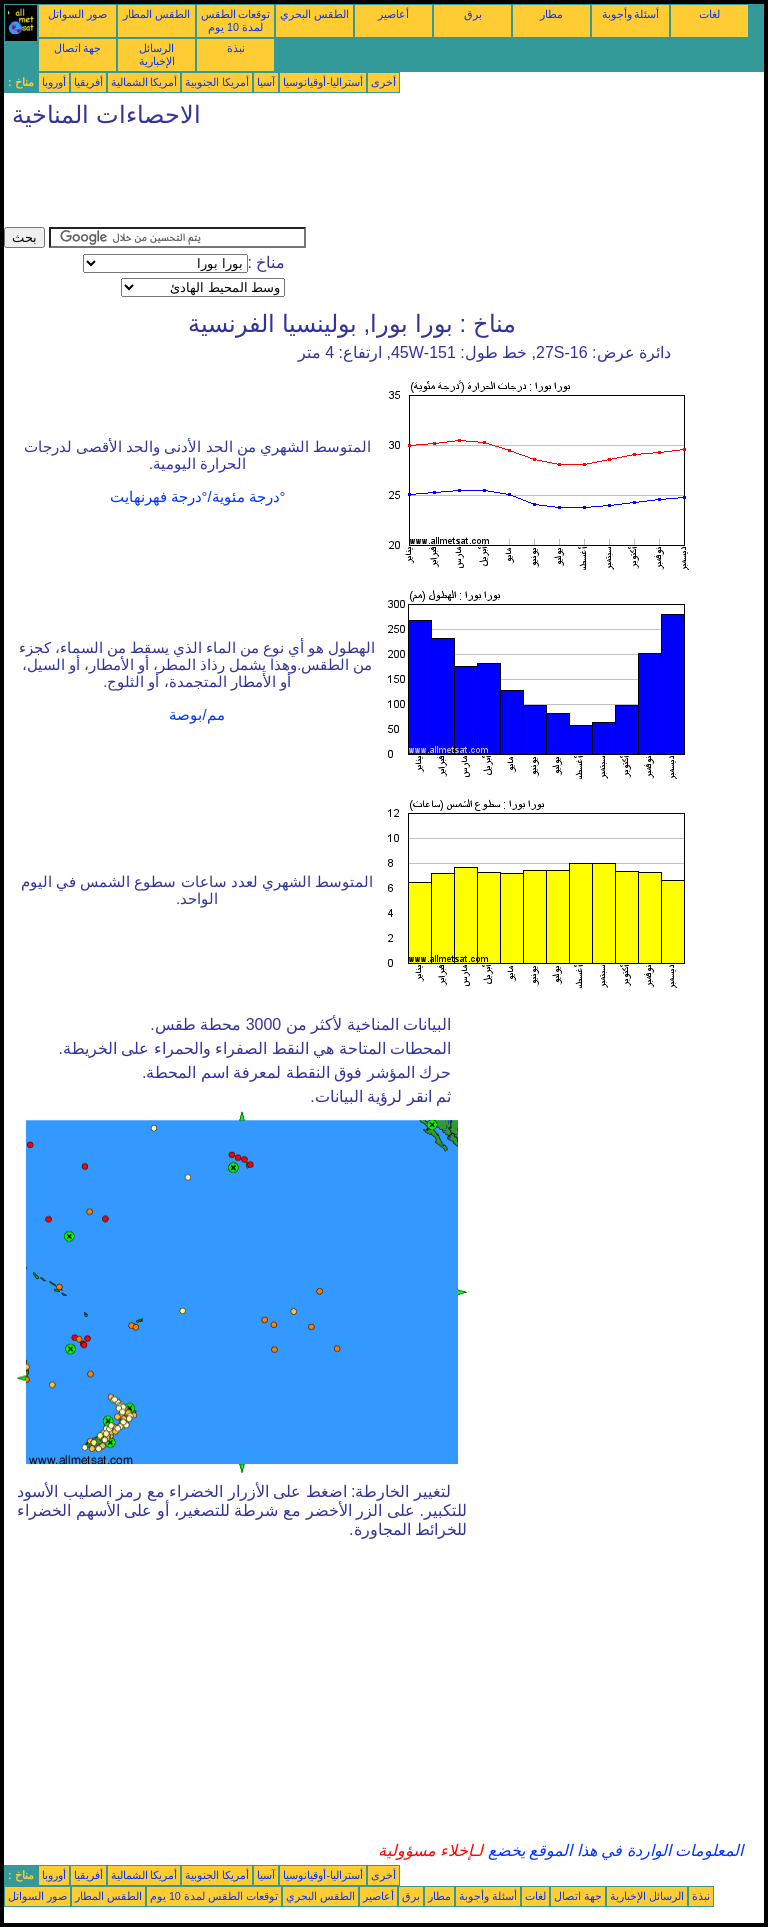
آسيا (266, 82)
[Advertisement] (368, 182)
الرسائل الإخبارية (157, 54)
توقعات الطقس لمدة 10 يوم (236, 20)
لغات (709, 14)
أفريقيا (88, 82)
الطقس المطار (156, 14)
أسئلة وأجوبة (631, 14)
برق (473, 14)
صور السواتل (77, 14)
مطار (551, 14)
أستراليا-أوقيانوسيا (323, 82)
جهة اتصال (78, 48)
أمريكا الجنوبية (217, 82)
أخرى (383, 82)
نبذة (236, 48)
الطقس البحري (314, 14)
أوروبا (54, 82)
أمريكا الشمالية (144, 82)
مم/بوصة (196, 715)
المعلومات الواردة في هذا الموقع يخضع (613, 1850)
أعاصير (393, 14)
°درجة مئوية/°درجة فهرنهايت (198, 497)
